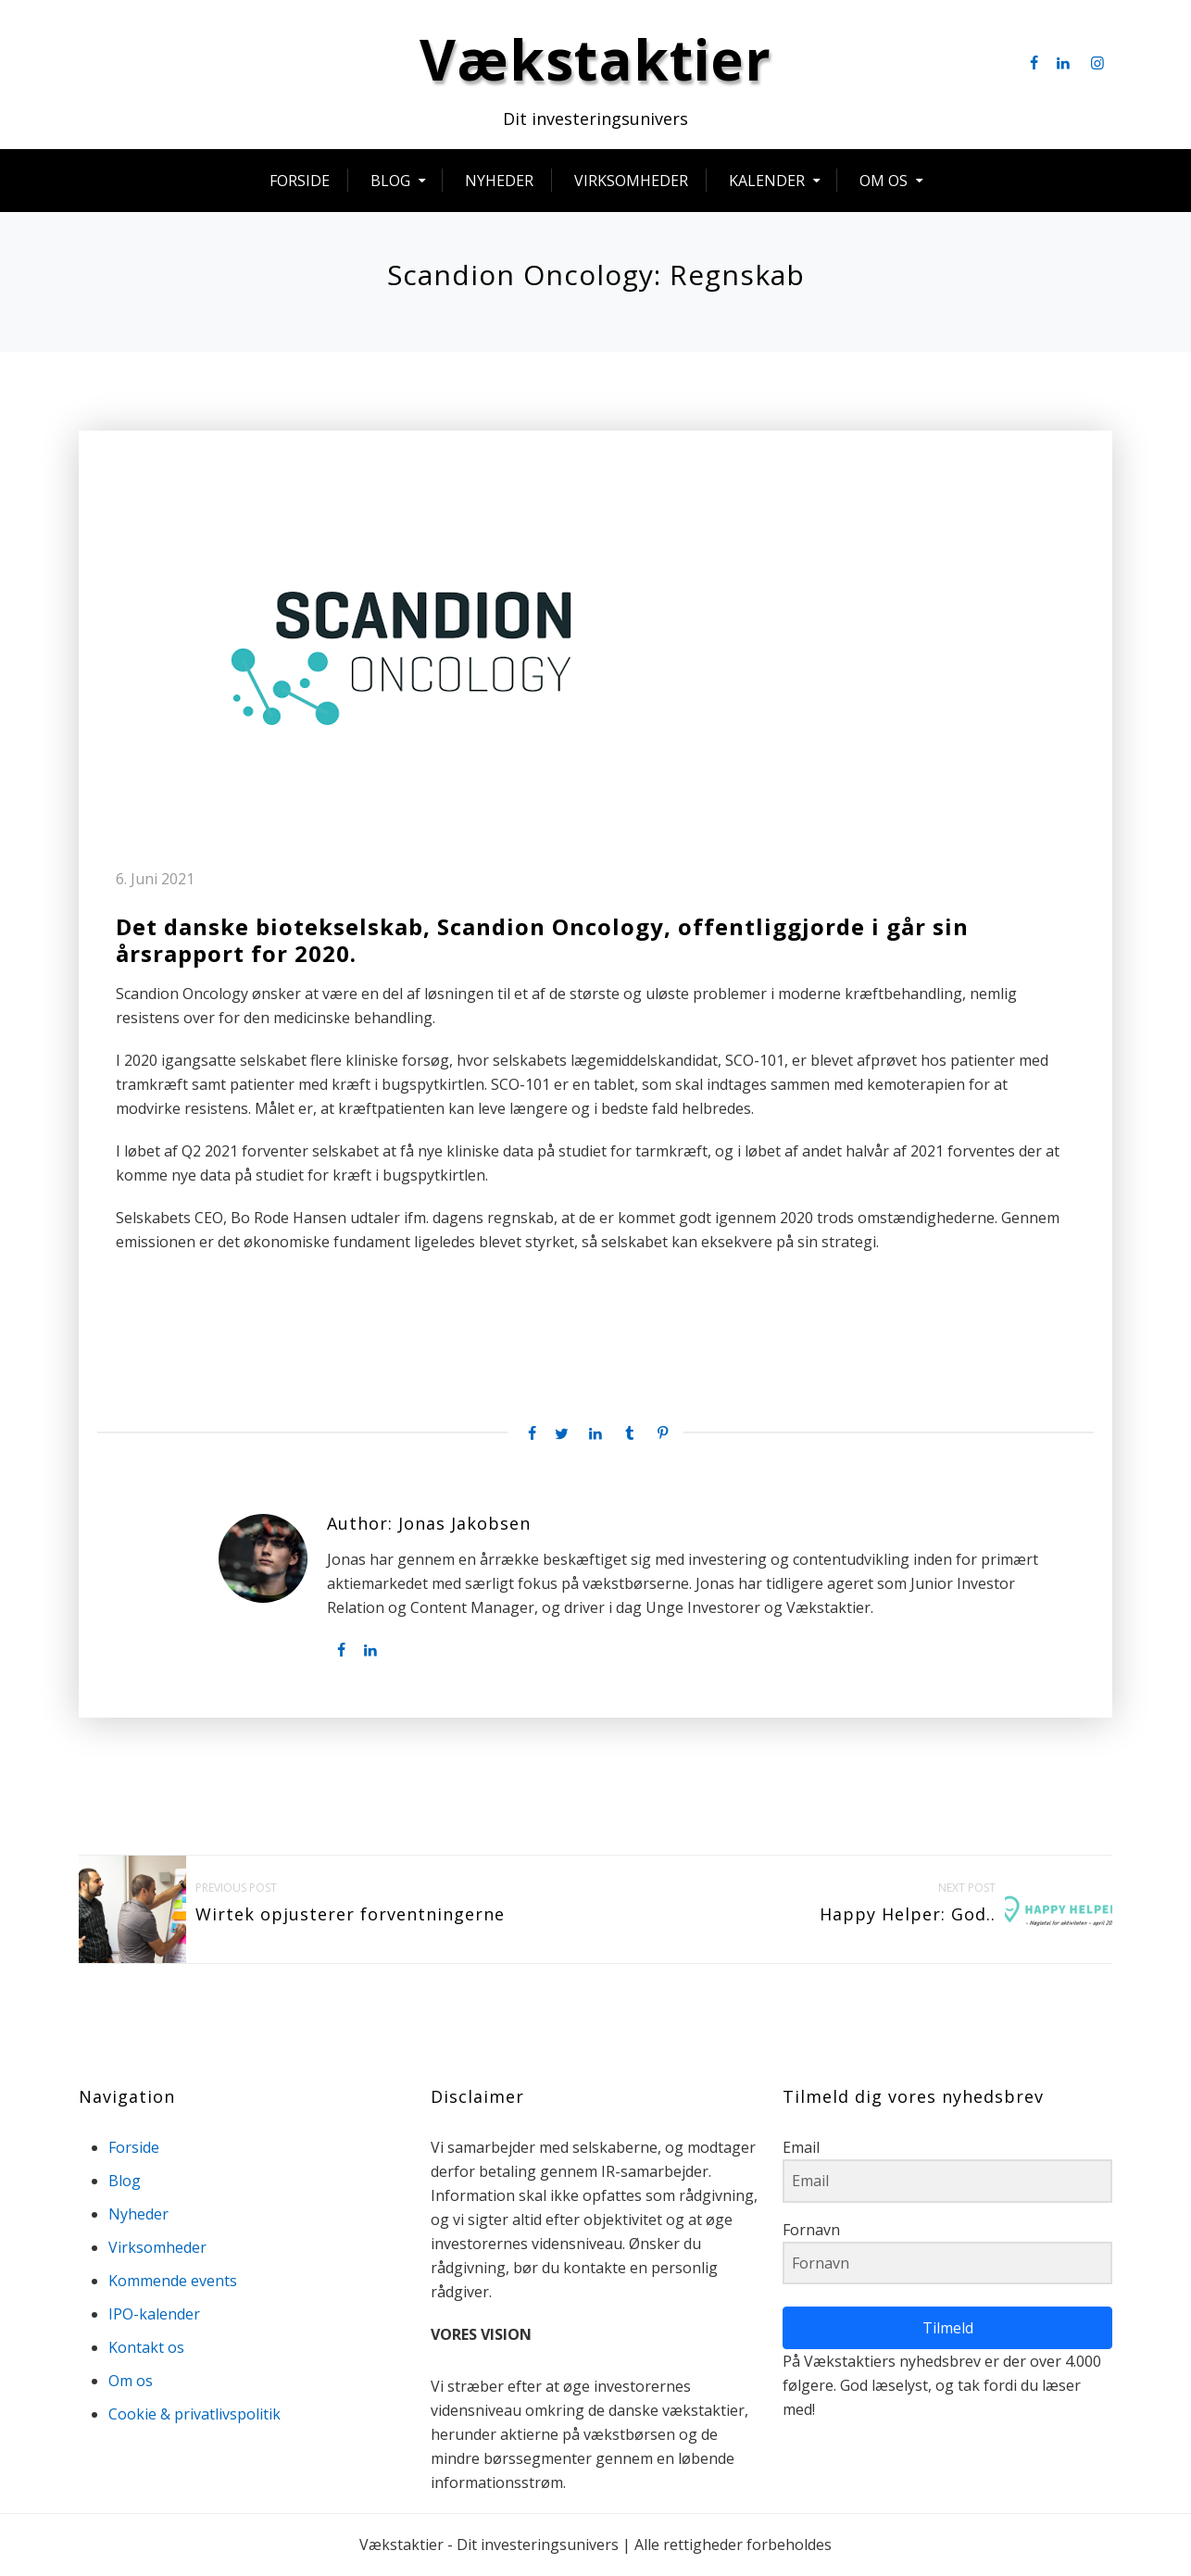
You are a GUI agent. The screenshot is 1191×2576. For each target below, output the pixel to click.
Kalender (767, 182)
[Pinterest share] (663, 1435)
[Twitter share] (561, 1435)
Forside (300, 182)
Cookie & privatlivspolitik (194, 2415)
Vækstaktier (595, 61)
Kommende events (172, 2281)
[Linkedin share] (595, 1435)
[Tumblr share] (629, 1435)
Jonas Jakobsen (464, 1526)
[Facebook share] (528, 1435)
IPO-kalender (154, 2315)
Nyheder (499, 182)
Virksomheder (631, 182)
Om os (883, 182)
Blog (390, 182)
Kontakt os (146, 2348)
